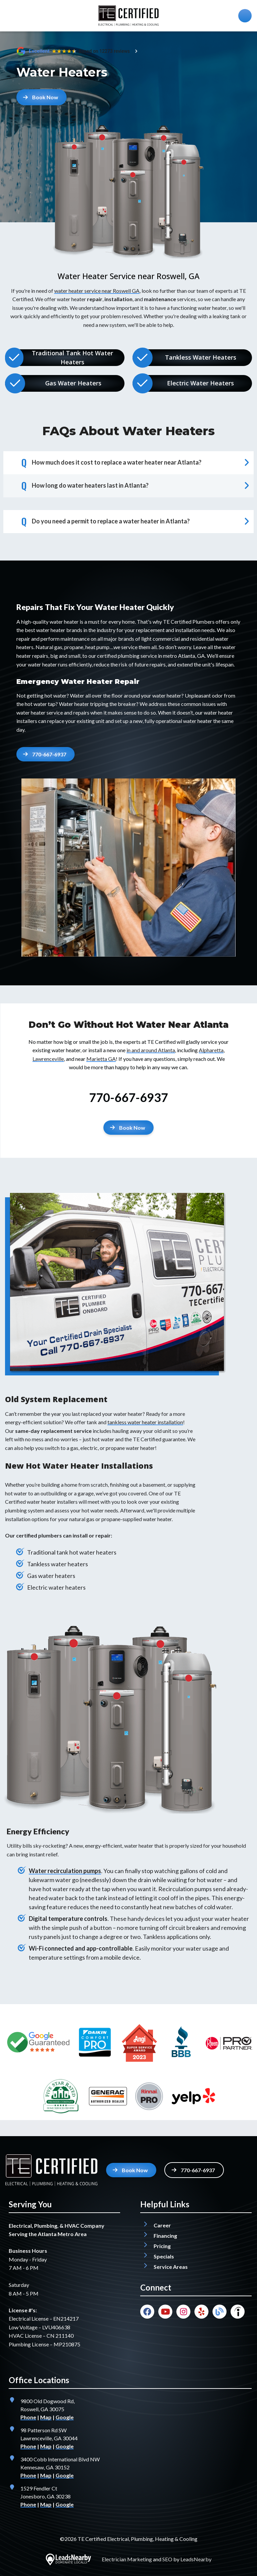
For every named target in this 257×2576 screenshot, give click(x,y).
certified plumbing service (127, 655)
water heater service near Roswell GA (97, 290)
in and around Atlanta (150, 1050)
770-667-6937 (128, 1097)
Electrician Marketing (127, 2559)
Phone (28, 2417)
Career (162, 2225)
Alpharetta (211, 1050)
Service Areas (171, 2266)
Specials (164, 2256)
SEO (167, 2559)
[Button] (128, 1127)
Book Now (40, 97)
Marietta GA (101, 1059)
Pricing (162, 2246)
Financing (165, 2235)
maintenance (75, 638)
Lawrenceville (48, 1059)
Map (46, 2417)
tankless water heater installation (145, 1422)
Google (65, 2417)
